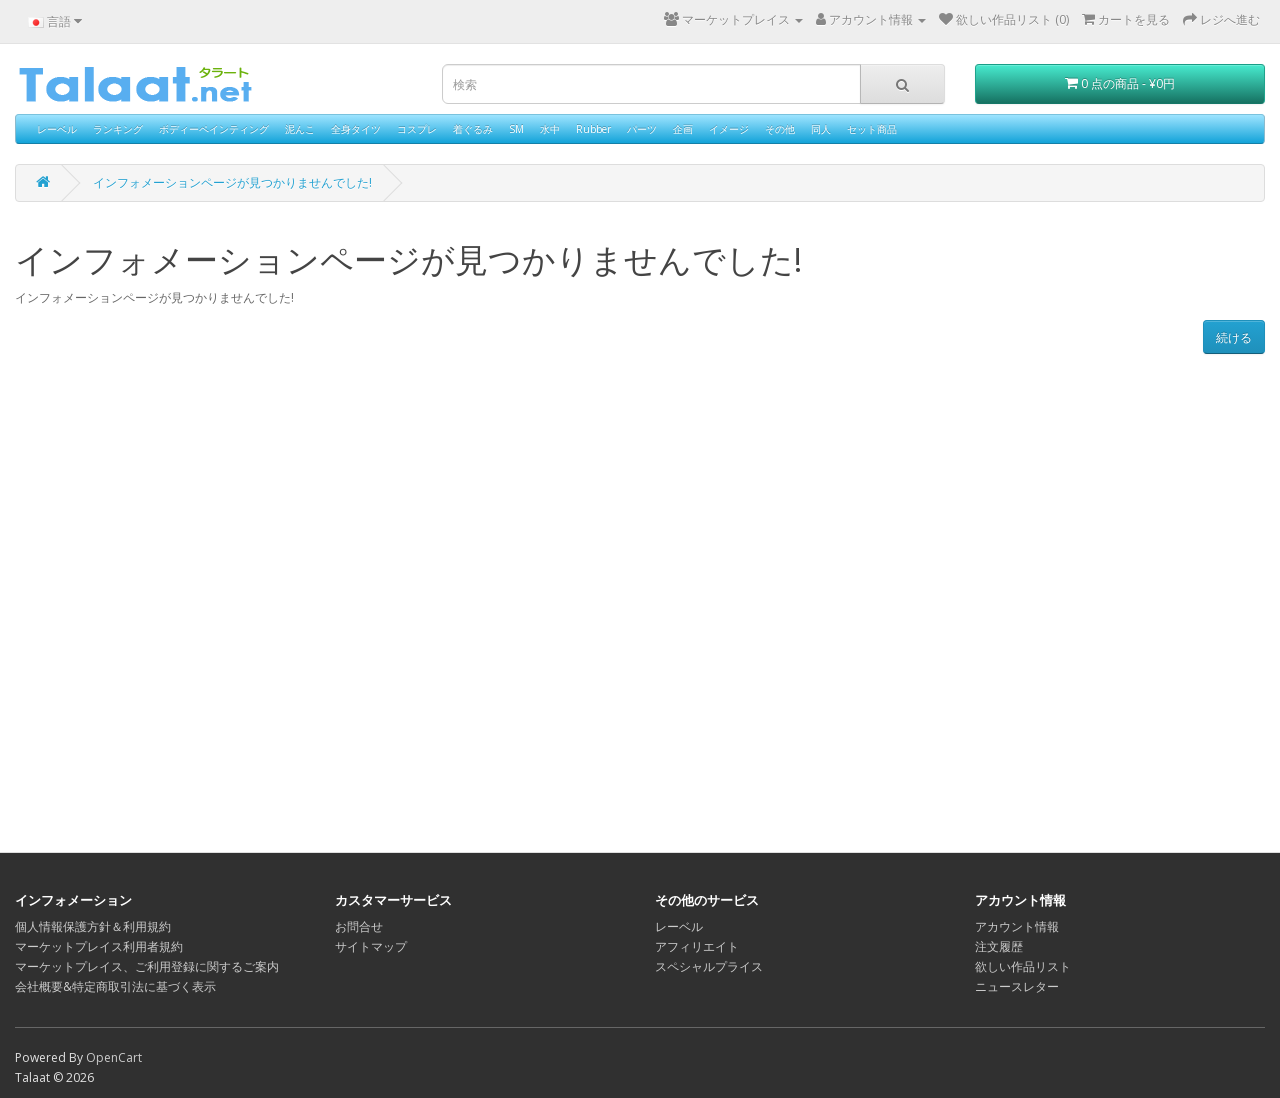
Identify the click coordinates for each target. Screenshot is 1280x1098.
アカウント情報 (1017, 926)
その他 (780, 129)
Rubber (593, 129)
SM (516, 129)
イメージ (729, 129)
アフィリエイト (697, 946)
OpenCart (114, 1057)
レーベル (57, 129)
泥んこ (300, 129)
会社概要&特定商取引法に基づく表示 (115, 986)
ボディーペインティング (214, 129)
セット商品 (872, 129)
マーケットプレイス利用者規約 (99, 946)
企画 (683, 129)
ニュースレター (1017, 986)
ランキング (118, 129)
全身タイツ (356, 129)
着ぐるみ (473, 129)
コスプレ (417, 129)
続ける (1234, 337)
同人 (821, 129)
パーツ (642, 129)
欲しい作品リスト (1023, 966)
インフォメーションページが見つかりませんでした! (232, 182)
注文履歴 (999, 946)
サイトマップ (371, 946)
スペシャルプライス (709, 966)
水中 (550, 129)
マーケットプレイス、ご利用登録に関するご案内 (147, 966)
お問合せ (359, 926)
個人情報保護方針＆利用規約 (93, 926)
